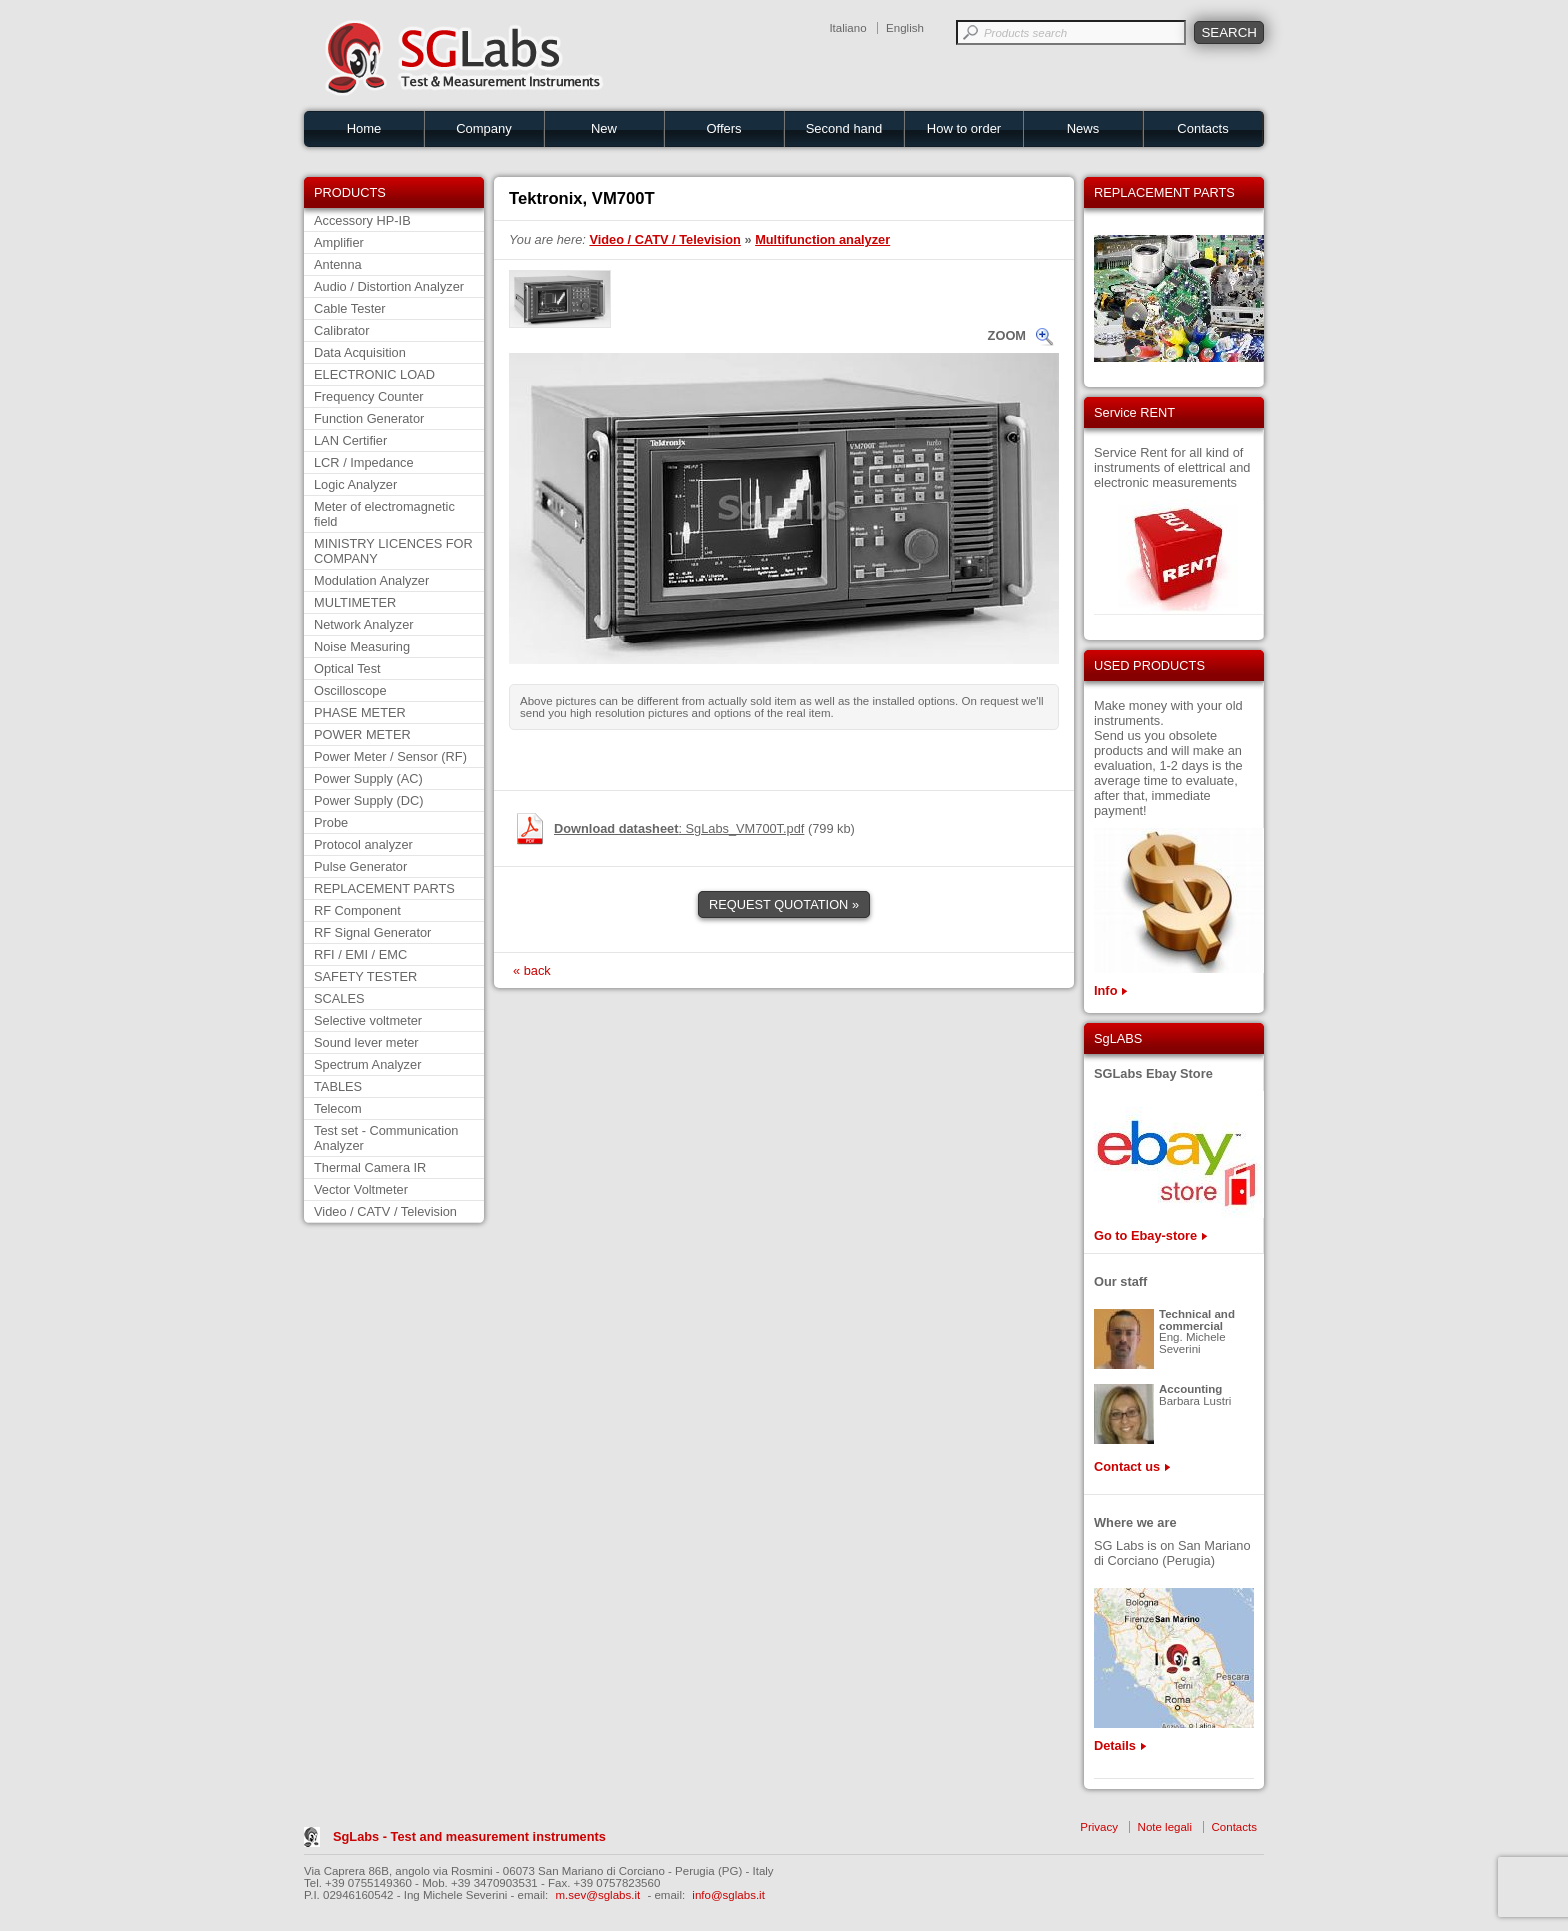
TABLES (338, 1086)
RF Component (357, 910)
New (604, 128)
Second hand (844, 128)
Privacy (1099, 1827)
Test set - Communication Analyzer (386, 1138)
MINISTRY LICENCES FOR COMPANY (393, 551)
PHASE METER (360, 712)
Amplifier (339, 242)
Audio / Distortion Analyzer (389, 286)
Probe (331, 822)
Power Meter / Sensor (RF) (390, 756)
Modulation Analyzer (371, 580)
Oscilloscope (350, 690)
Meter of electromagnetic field (384, 514)
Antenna (338, 264)
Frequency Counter (369, 396)
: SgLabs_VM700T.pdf (679, 828)
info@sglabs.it (728, 1895)
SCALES (339, 998)
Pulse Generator (360, 866)
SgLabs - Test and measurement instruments (469, 1836)
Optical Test (347, 668)
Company (484, 128)
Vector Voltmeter (361, 1189)
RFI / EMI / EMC (360, 954)
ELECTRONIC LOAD (374, 374)
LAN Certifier (350, 440)
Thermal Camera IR (370, 1167)
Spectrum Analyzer (367, 1064)
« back (532, 970)
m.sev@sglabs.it (598, 1895)
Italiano (847, 28)
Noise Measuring (362, 646)
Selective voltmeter (368, 1020)
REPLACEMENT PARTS (384, 888)
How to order (964, 128)
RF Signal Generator (372, 932)
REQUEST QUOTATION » (784, 904)
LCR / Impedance (364, 462)
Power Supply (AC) (368, 778)
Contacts (1202, 128)
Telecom (338, 1108)
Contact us (1127, 1466)
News (1083, 128)
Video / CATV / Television (385, 1211)
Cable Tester (350, 308)
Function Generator (369, 418)
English (905, 28)
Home (364, 128)
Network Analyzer (364, 624)
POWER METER (362, 734)
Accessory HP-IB (362, 220)
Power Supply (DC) (369, 800)
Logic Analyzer (355, 484)
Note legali (1165, 1827)
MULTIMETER (355, 602)
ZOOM (1007, 335)
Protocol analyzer (363, 844)
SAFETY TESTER (365, 976)
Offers (723, 128)
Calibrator (341, 330)
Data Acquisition (360, 352)
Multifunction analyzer (822, 239)
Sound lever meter (366, 1042)
